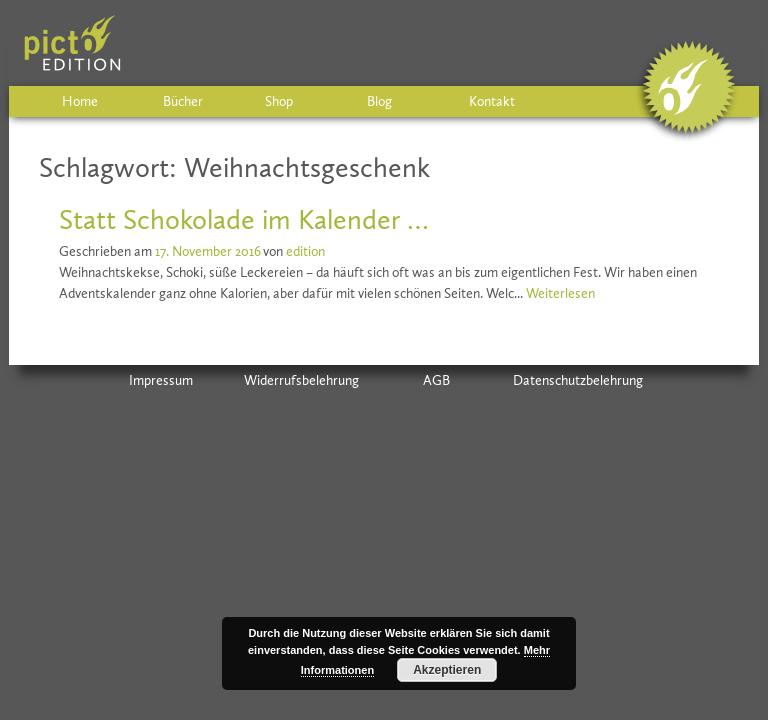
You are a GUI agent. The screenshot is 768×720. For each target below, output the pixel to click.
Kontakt (492, 101)
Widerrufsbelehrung (301, 380)
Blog (379, 101)
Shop (279, 101)
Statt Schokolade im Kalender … (244, 219)
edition (305, 251)
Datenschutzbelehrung (578, 380)
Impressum (161, 380)
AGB (436, 380)
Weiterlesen (560, 293)
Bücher (183, 101)
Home (80, 101)
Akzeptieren (447, 670)
